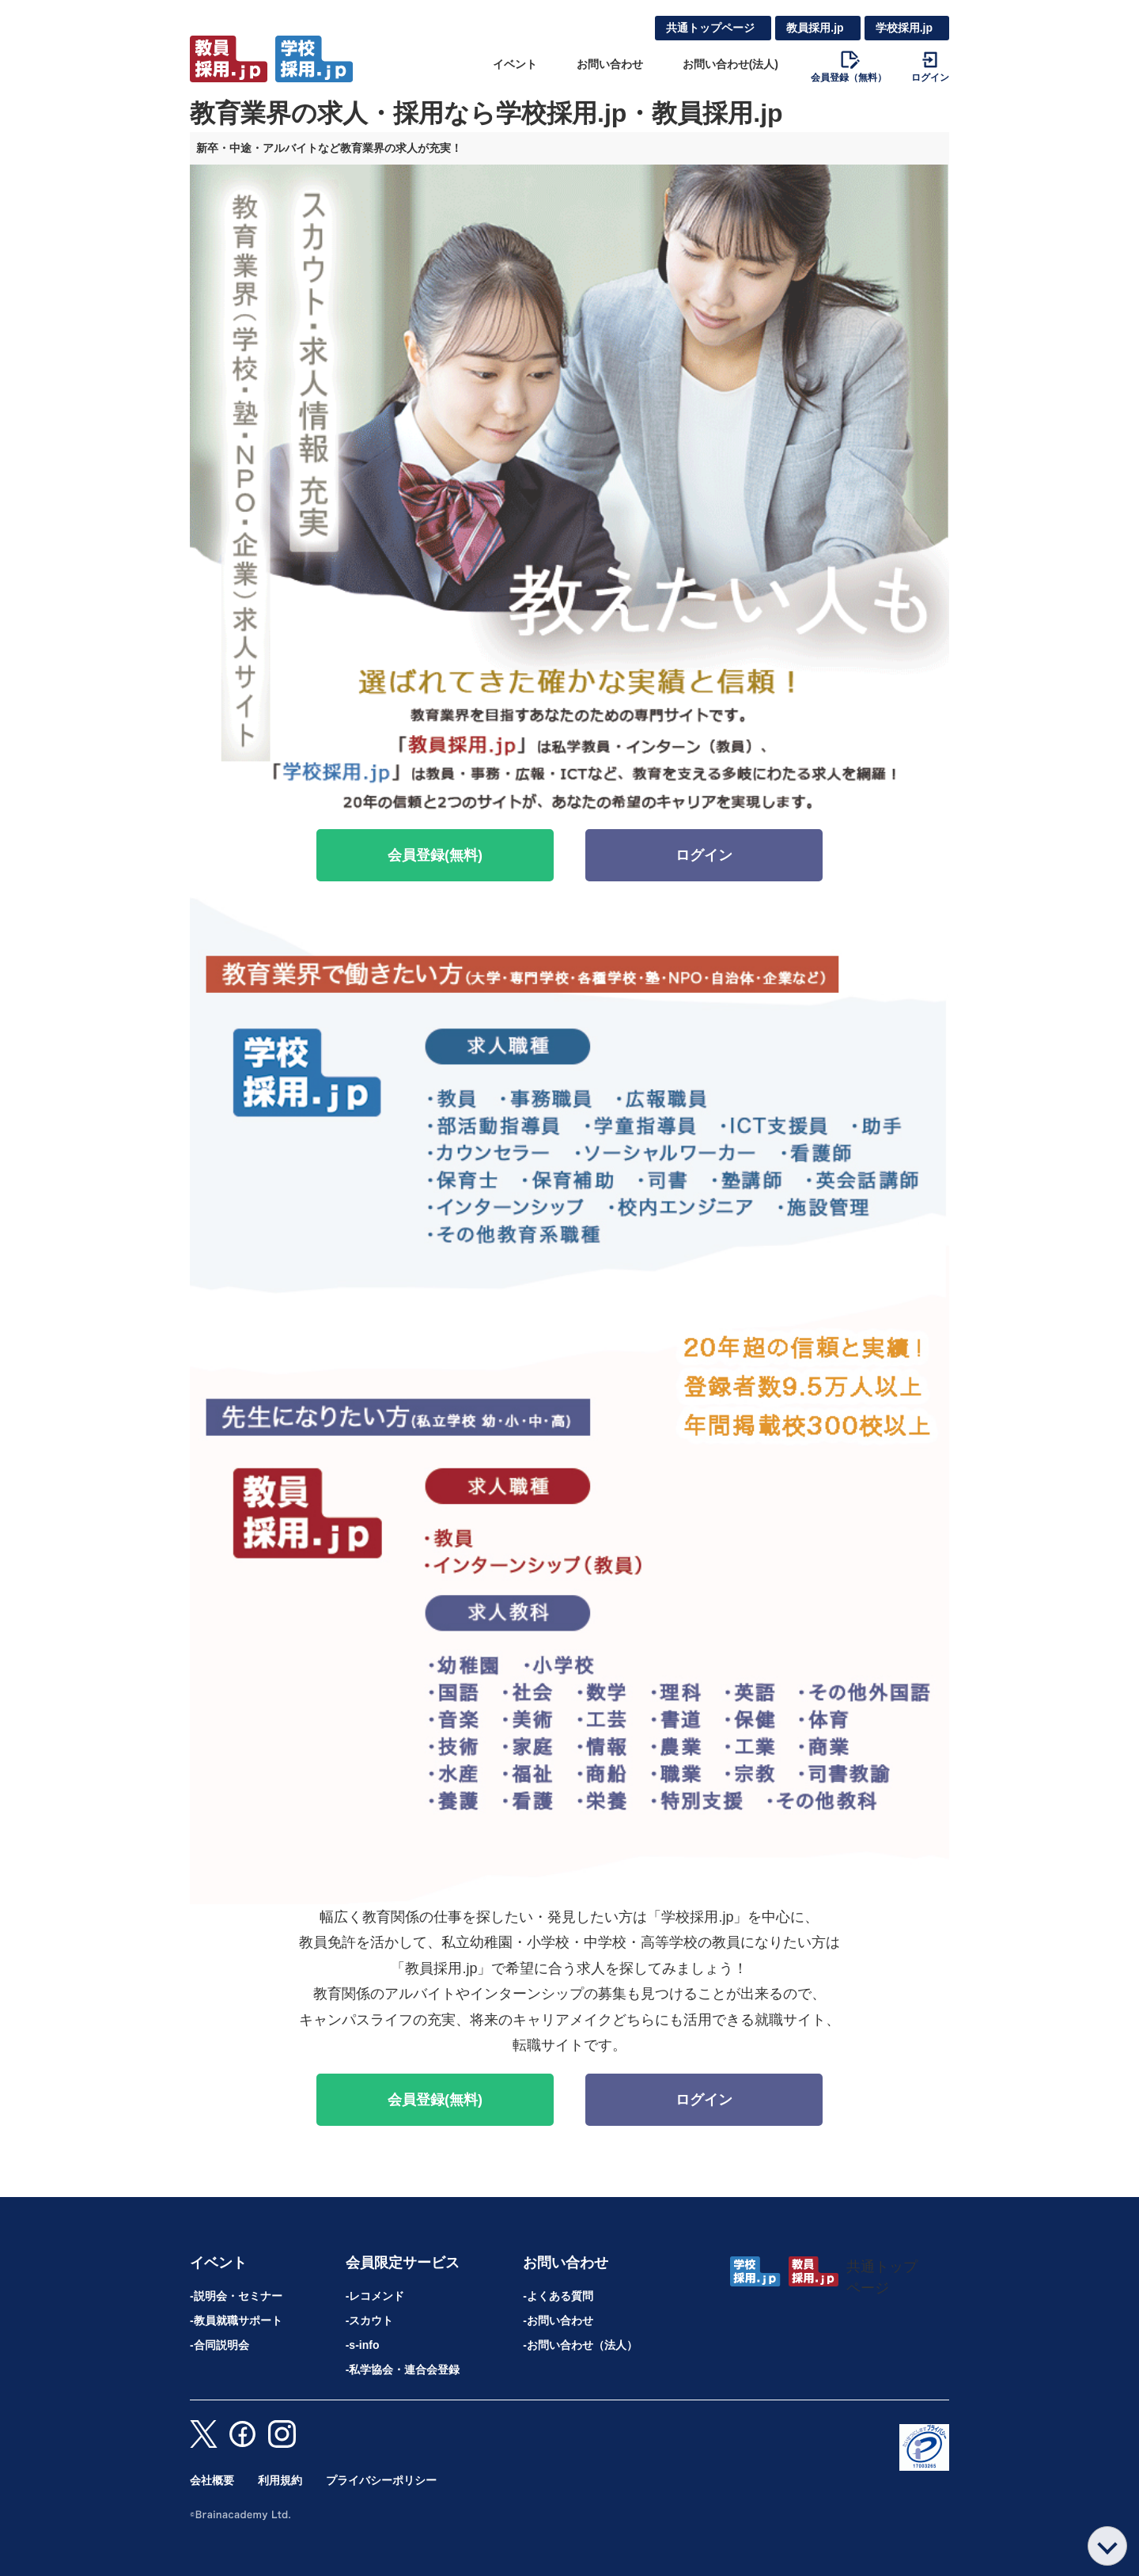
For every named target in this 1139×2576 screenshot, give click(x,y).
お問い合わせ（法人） (582, 2345)
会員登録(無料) (435, 855)
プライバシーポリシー (381, 2480)
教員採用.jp (814, 27)
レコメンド (376, 2296)
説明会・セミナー (238, 2296)
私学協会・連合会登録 (404, 2369)
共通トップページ (710, 27)
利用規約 (280, 2480)
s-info (364, 2345)
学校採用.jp (904, 27)
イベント (515, 64)
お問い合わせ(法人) (730, 64)
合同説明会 (221, 2345)
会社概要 (212, 2480)
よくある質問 (560, 2296)
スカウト (371, 2320)
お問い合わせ (610, 64)
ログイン (703, 855)
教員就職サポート (238, 2320)
